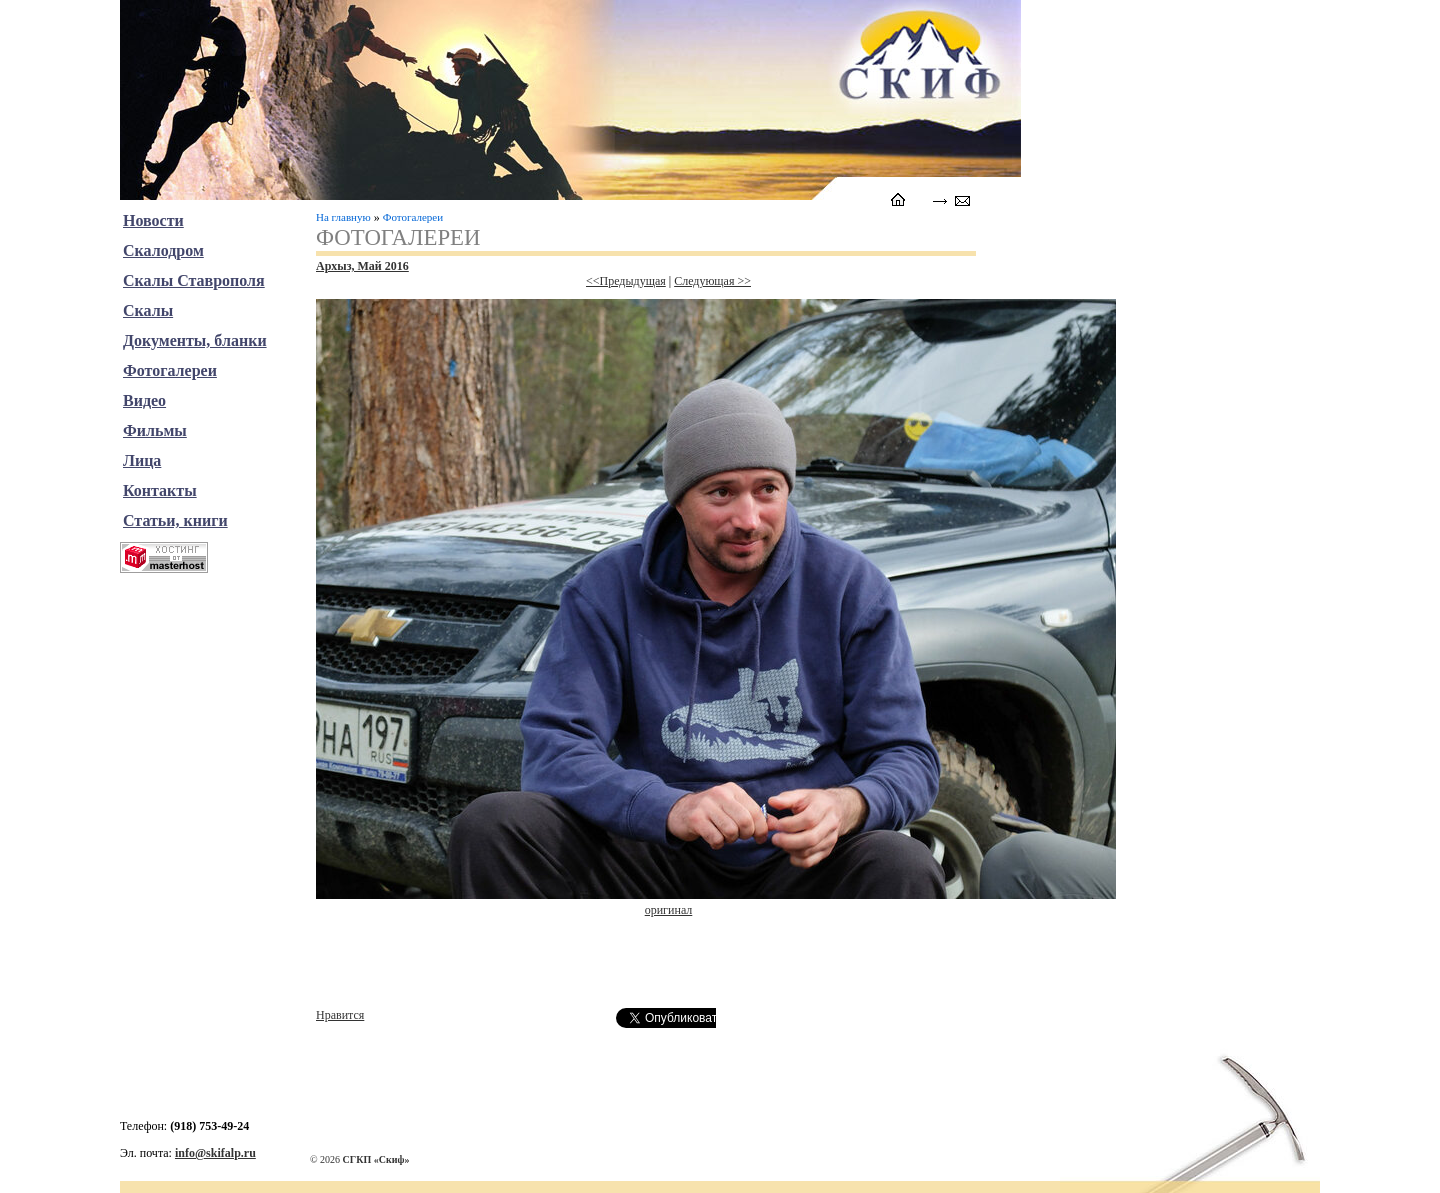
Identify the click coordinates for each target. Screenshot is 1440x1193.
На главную (343, 217)
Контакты (160, 490)
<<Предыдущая (626, 281)
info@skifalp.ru (215, 1153)
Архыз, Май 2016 (362, 266)
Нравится (340, 1015)
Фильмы (155, 430)
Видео (144, 400)
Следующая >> (712, 281)
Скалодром (163, 250)
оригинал (669, 910)
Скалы (148, 310)
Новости (153, 220)
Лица (142, 460)
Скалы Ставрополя (194, 280)
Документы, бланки (195, 340)
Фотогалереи (413, 217)
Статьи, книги (175, 520)
